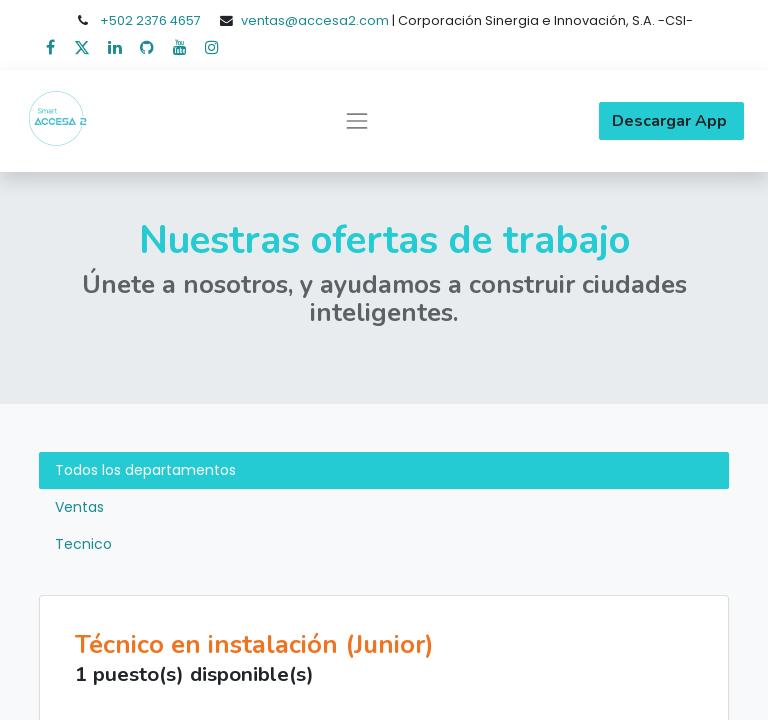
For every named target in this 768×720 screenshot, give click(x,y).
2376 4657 (168, 20)
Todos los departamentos (145, 470)
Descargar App (671, 121)
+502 (118, 20)
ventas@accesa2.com (315, 20)
